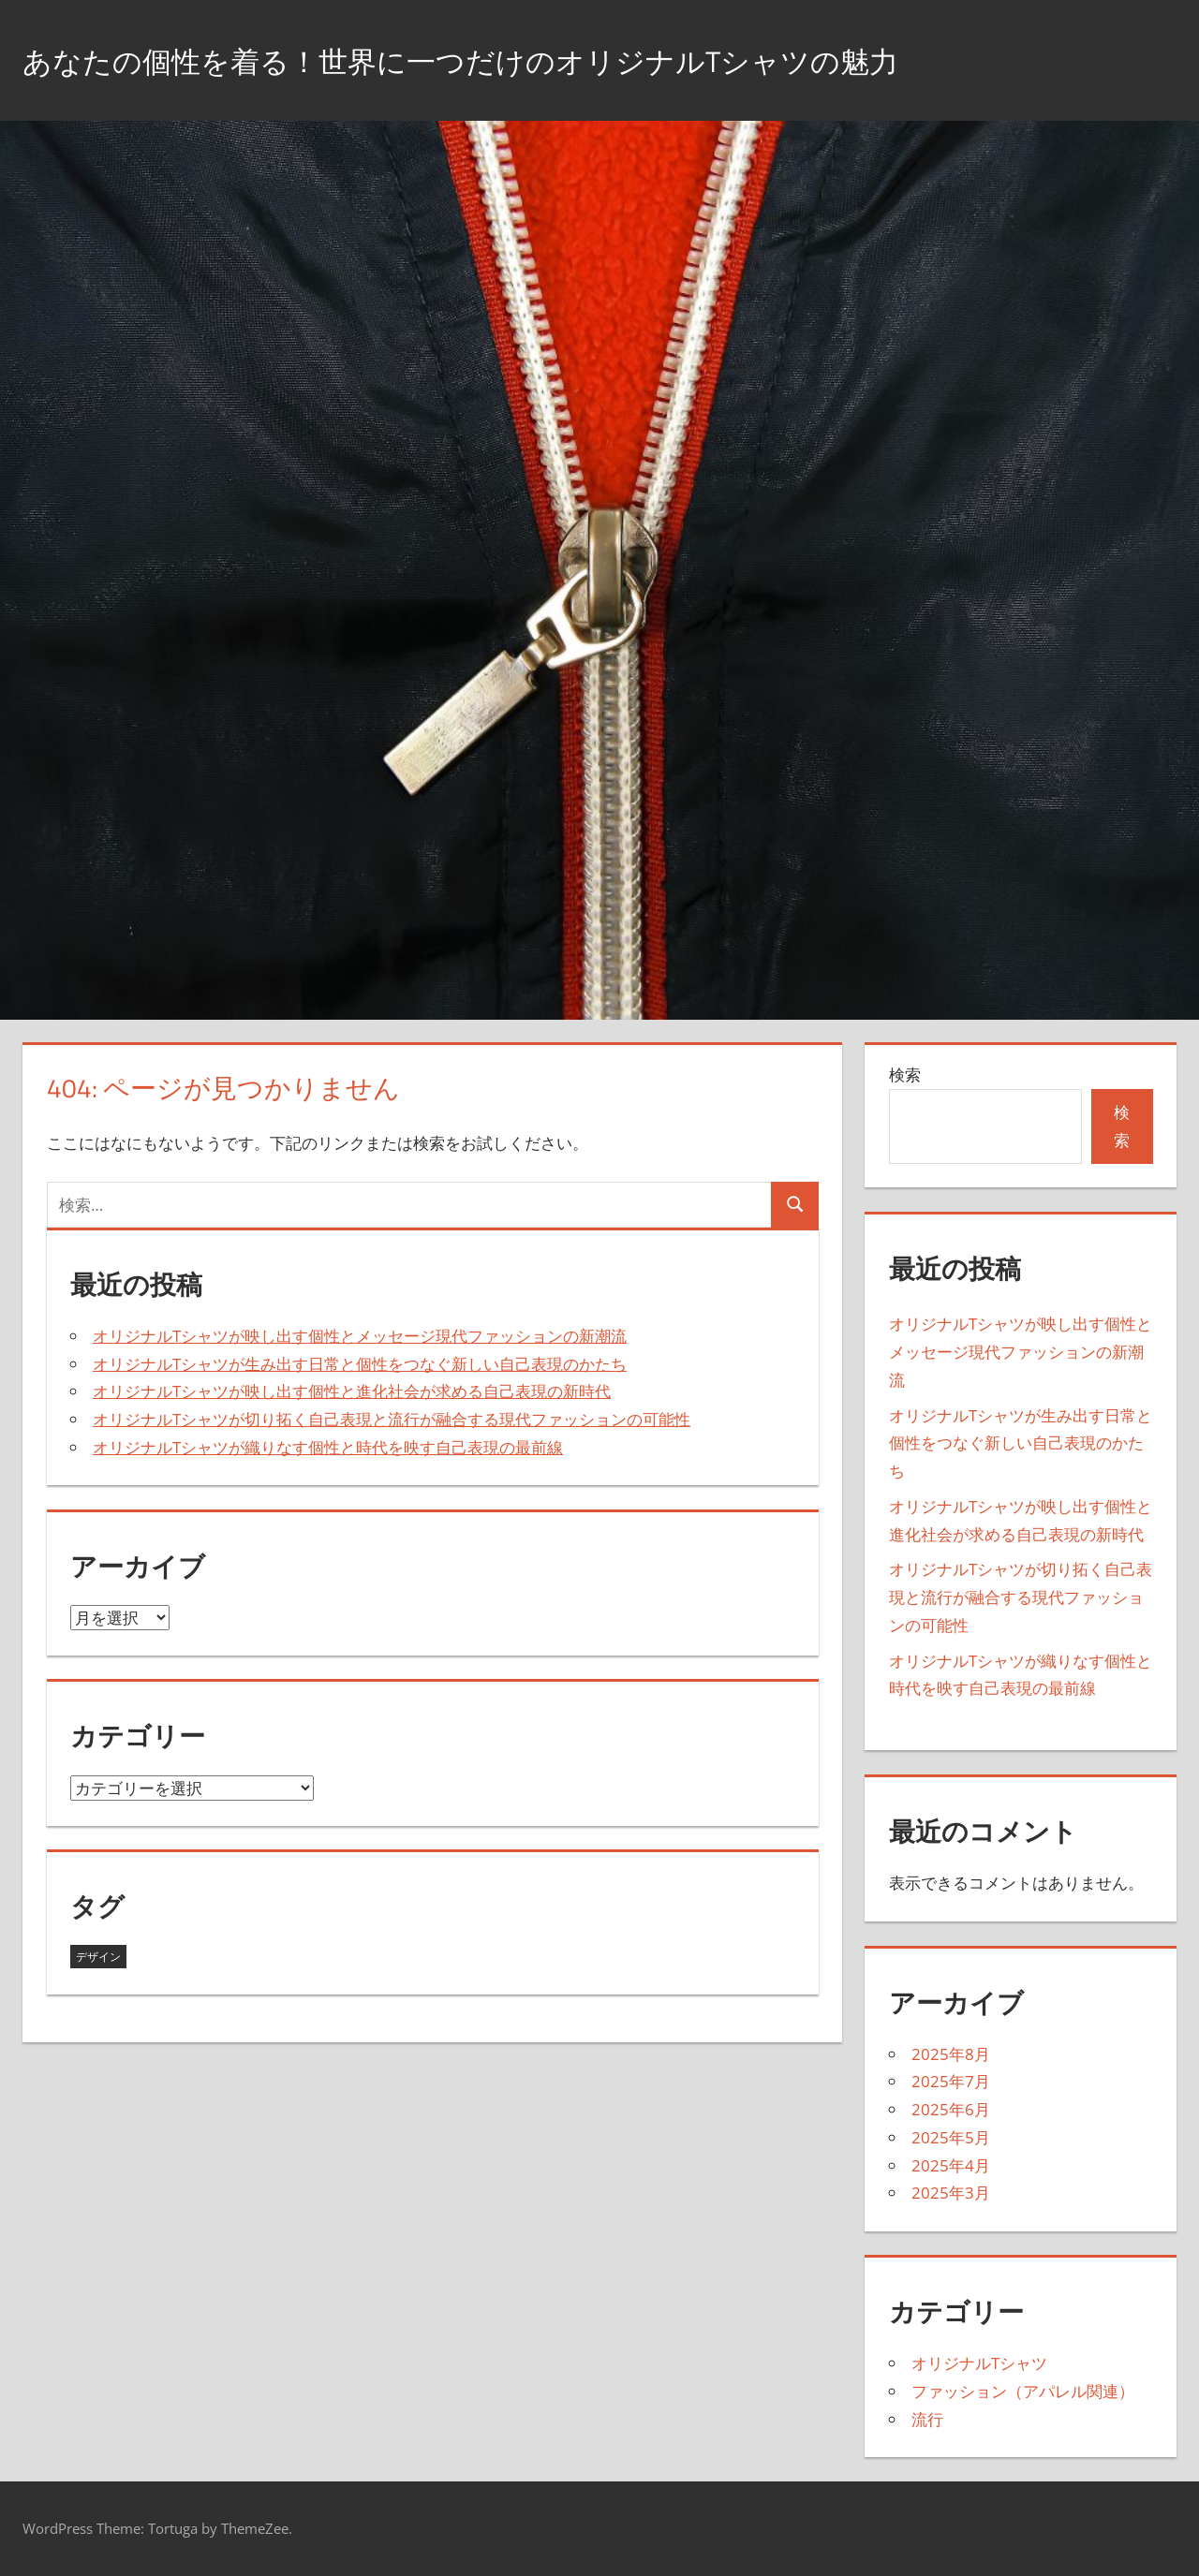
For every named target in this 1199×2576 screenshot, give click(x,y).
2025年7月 (950, 2081)
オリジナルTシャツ (979, 2363)
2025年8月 (950, 2054)
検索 (905, 1074)
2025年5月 (950, 2137)
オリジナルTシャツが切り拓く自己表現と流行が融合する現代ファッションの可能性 (391, 1419)
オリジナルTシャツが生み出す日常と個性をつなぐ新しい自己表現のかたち (360, 1364)
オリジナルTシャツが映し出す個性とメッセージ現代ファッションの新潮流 (360, 1336)
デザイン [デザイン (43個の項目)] (98, 1957)
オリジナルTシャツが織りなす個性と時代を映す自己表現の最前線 (328, 1447)
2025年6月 (950, 2109)
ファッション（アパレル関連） (1022, 2391)
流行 (927, 2419)
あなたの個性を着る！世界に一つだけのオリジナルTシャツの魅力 (529, 59)
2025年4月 (950, 2165)
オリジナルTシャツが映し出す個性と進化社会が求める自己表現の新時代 (352, 1391)
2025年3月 (950, 2192)
